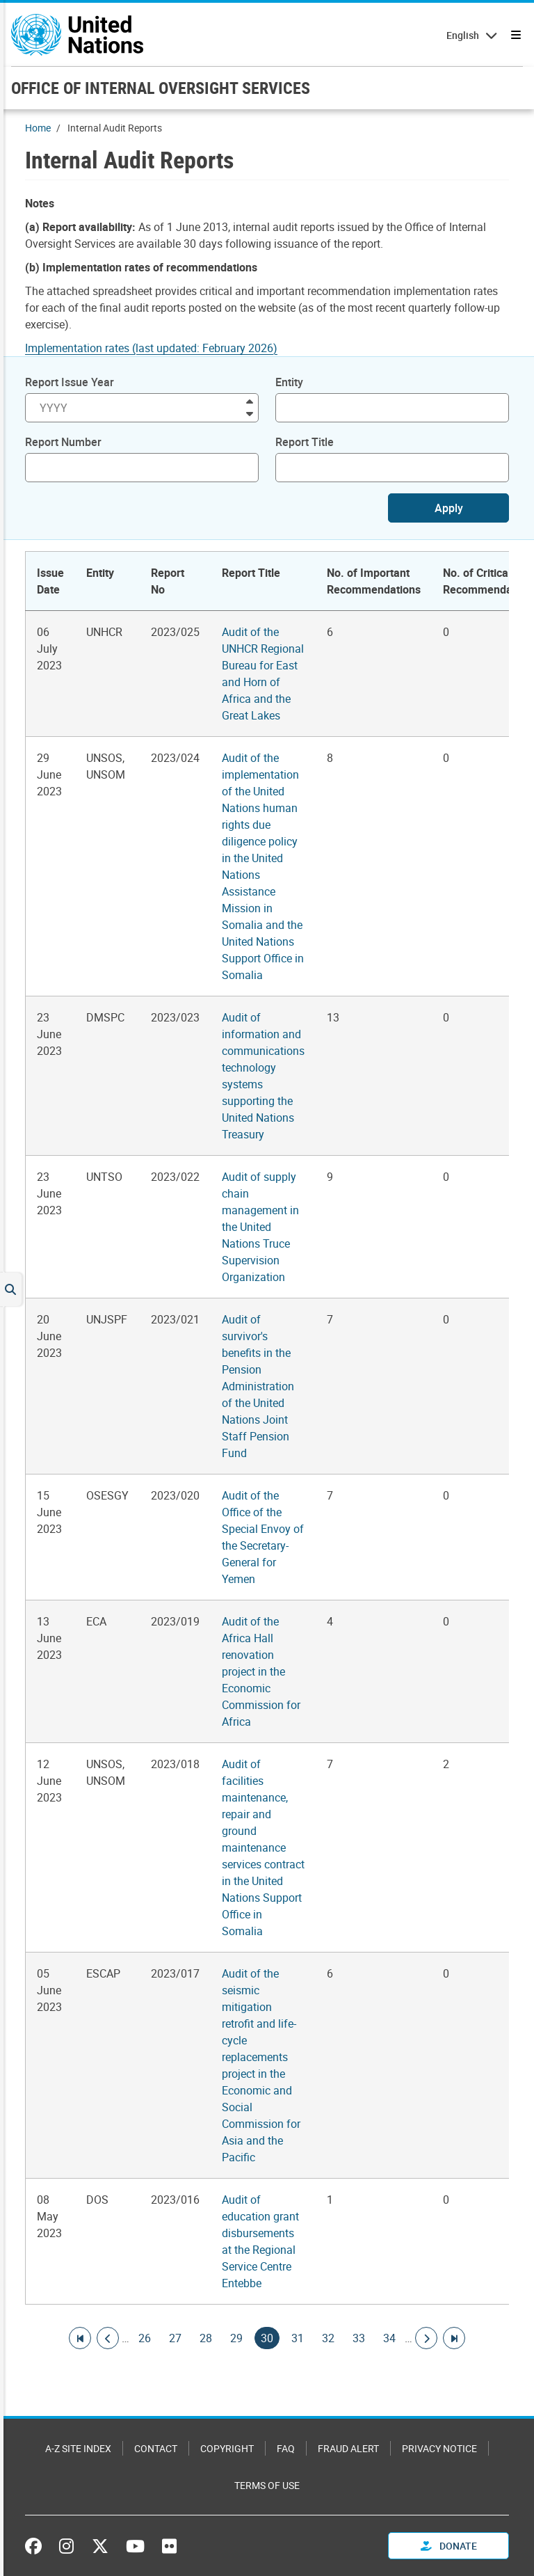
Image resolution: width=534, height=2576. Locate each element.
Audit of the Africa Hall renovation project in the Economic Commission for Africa (261, 1671)
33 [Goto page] (358, 2338)
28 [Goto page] (205, 2338)
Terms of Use (267, 2485)
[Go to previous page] (108, 2338)
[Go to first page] (80, 2338)
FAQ (286, 2448)
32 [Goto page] (328, 2338)
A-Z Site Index (78, 2448)
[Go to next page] (426, 2338)
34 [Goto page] (389, 2338)
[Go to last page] (454, 2338)
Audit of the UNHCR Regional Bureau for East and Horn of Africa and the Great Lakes (263, 673)
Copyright (227, 2448)
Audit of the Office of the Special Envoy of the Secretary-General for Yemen (263, 1537)
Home (38, 127)
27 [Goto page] (175, 2338)
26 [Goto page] (144, 2338)
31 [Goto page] (297, 2338)
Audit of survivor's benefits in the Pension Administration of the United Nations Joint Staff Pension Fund (258, 1386)
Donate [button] (449, 2545)
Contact (155, 2448)
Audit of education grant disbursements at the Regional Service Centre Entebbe (260, 2241)
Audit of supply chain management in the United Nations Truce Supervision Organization (260, 1227)
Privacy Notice (439, 2448)
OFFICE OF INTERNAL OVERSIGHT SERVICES (160, 88)
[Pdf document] (160, 348)
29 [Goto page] (236, 2338)
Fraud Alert (348, 2448)
